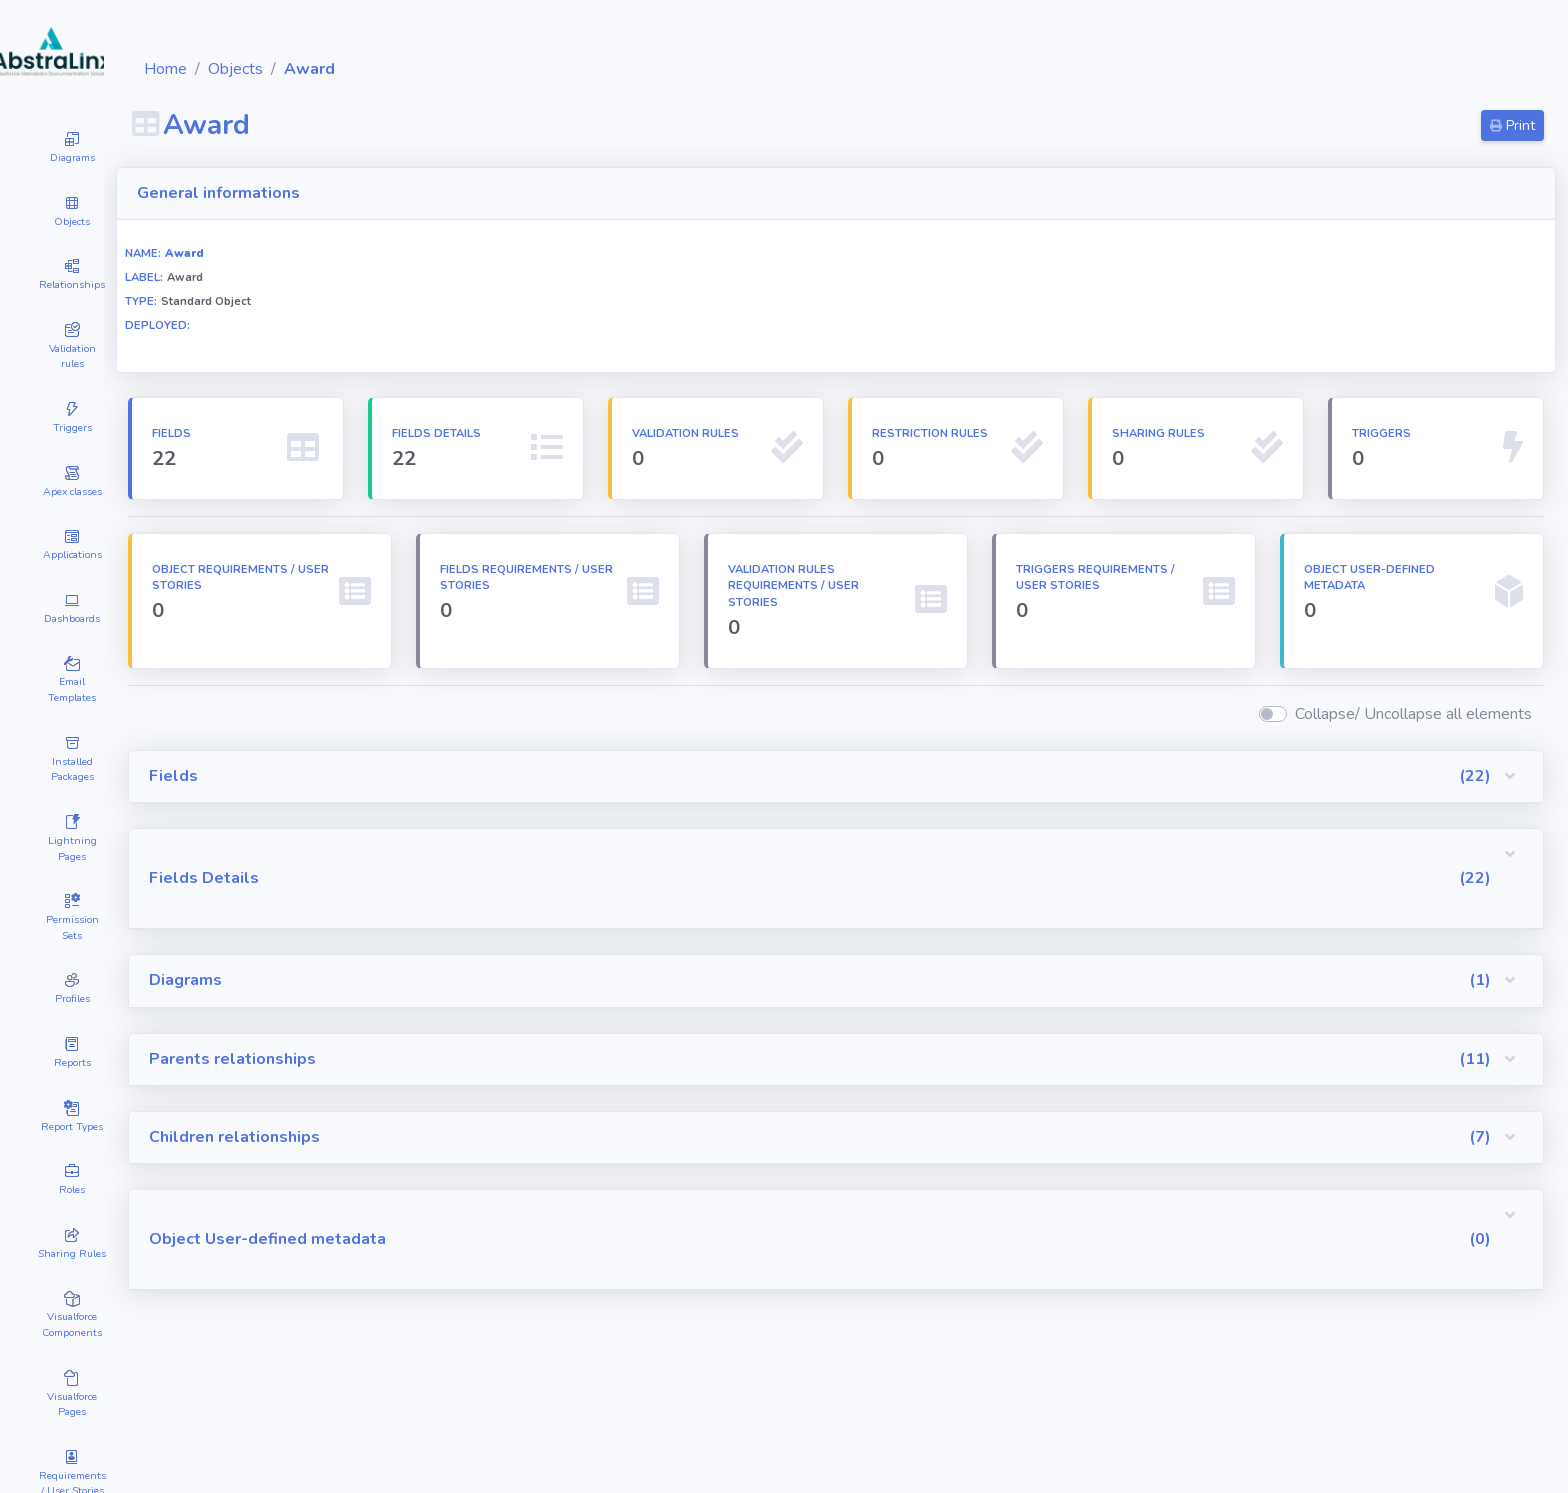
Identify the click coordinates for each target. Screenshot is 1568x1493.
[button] (896, 794)
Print (1512, 125)
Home (285, 69)
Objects (355, 69)
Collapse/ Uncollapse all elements (1413, 731)
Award (429, 69)
